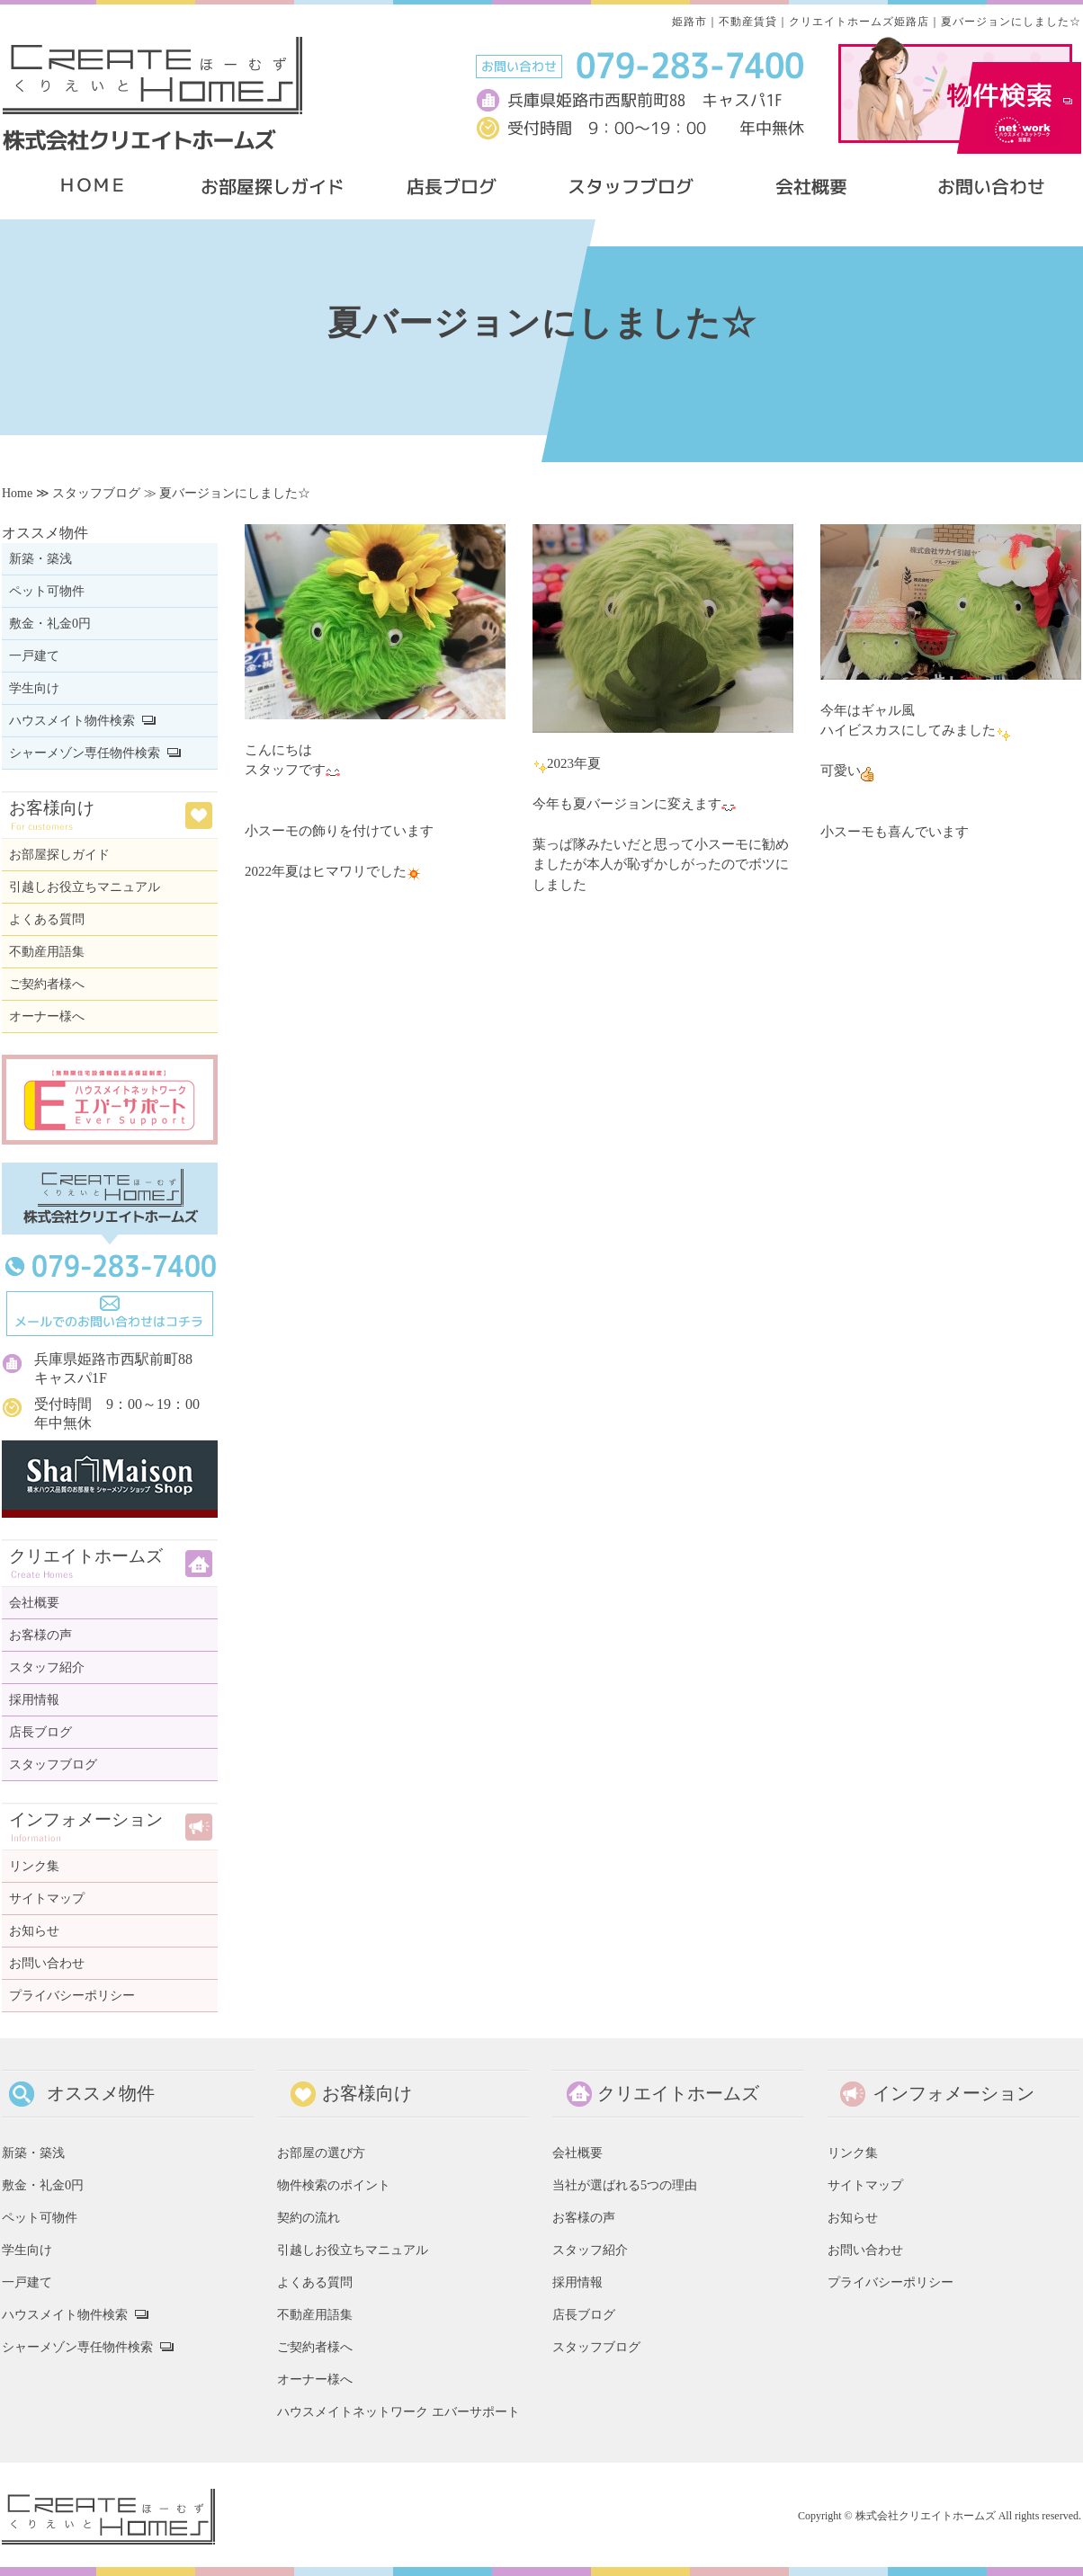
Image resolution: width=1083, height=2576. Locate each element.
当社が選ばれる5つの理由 (624, 2185)
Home (17, 493)
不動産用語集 (47, 951)
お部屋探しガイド (59, 854)
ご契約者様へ (47, 984)
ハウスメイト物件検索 (72, 720)
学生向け (34, 688)
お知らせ (34, 1931)
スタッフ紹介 (47, 1667)
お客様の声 (40, 1635)
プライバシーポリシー (72, 1995)
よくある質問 (47, 919)
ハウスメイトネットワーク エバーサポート (398, 2411)
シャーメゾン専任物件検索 (84, 753)
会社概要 (34, 1602)
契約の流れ (308, 2217)
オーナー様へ (47, 1016)
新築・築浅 (40, 559)
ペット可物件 (47, 591)
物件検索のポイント (333, 2185)
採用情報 (34, 1700)
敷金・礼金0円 (50, 623)
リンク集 (34, 1866)
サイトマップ (47, 1898)
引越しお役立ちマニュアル (84, 887)
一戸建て (34, 656)
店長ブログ (40, 1732)
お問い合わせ (47, 1963)
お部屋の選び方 (321, 2152)
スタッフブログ (96, 493)
